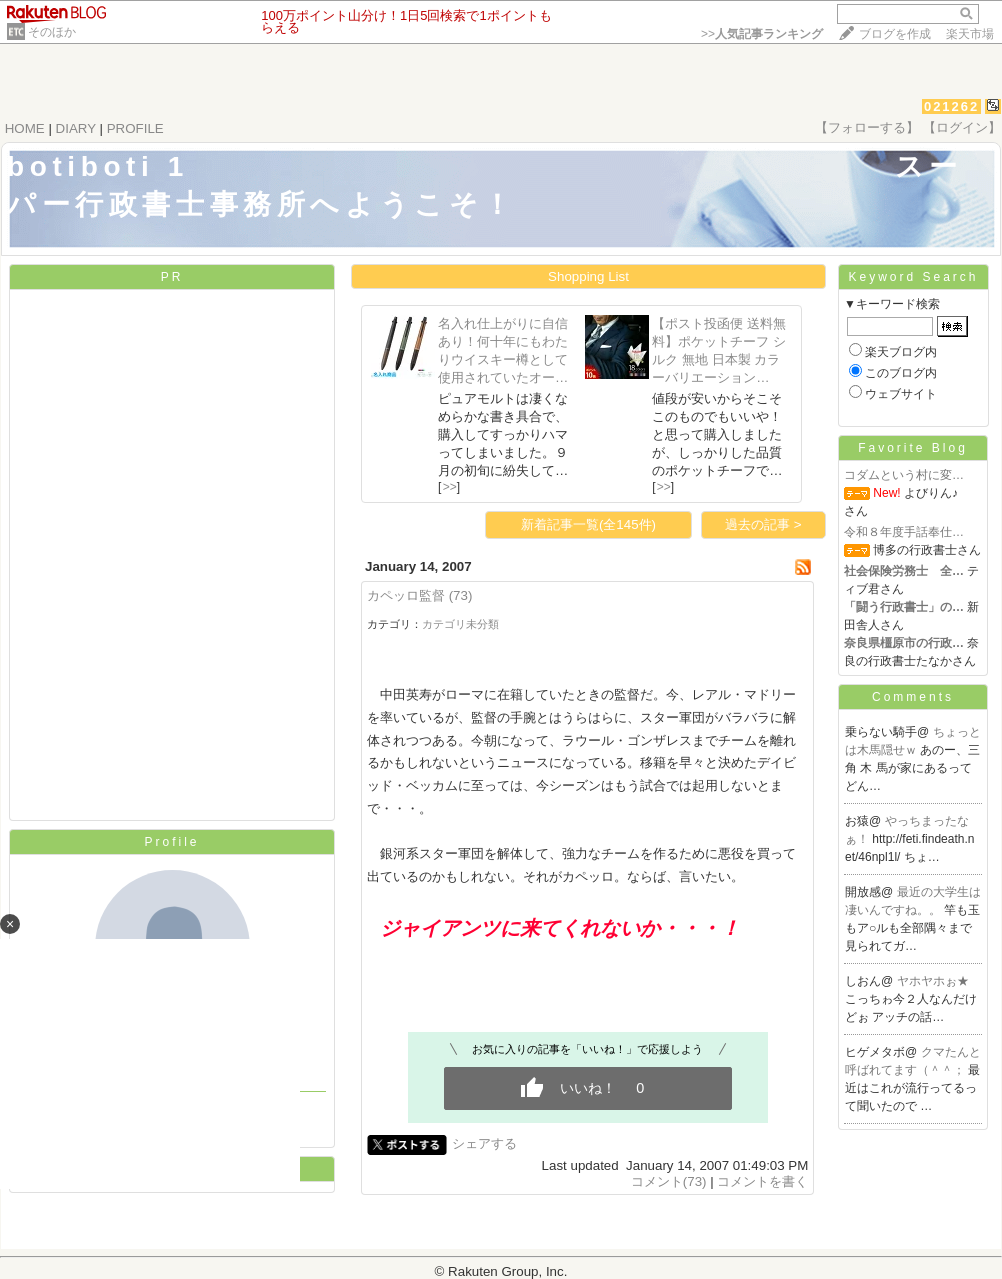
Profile (171, 842)
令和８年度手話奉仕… (904, 532)
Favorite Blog (913, 448)
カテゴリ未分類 (460, 624)
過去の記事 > (763, 524)
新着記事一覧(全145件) (588, 524)
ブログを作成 (895, 34)
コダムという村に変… (904, 475)
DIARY (76, 128)
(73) (461, 595)
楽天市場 (970, 34)
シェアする (484, 1143)
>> (762, 34)
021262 (951, 106)
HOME (25, 128)
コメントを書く (762, 1181)
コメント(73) (669, 1181)
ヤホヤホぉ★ (933, 981)
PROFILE (135, 128)
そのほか (52, 32)
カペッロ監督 (406, 595)
